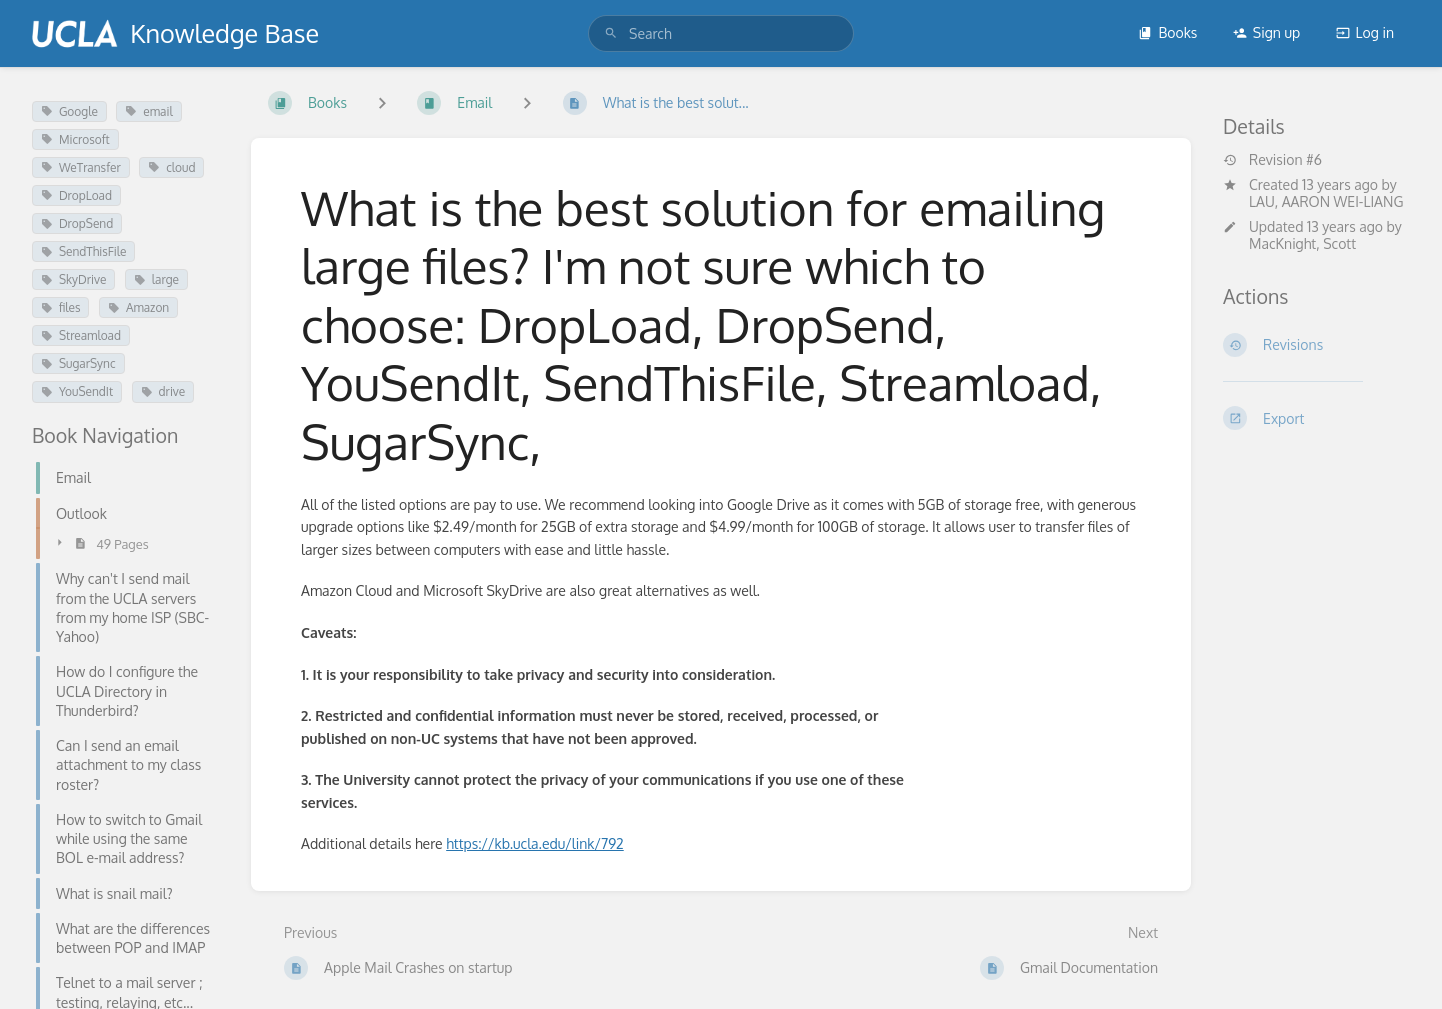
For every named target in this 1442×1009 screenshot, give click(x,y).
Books (1167, 32)
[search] (721, 33)
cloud (171, 167)
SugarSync (78, 363)
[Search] (611, 33)
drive (163, 391)
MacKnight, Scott (1302, 243)
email (148, 111)
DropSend (77, 223)
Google (69, 111)
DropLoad (76, 195)
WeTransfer (81, 167)
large (156, 279)
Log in (1365, 32)
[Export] (1316, 418)
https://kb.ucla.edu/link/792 (535, 843)
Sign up (1266, 32)
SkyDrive (73, 279)
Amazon (138, 307)
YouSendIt (77, 391)
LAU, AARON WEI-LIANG (1326, 201)
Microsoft (75, 139)
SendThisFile (83, 251)
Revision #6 (1272, 160)
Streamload (81, 335)
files (60, 307)
